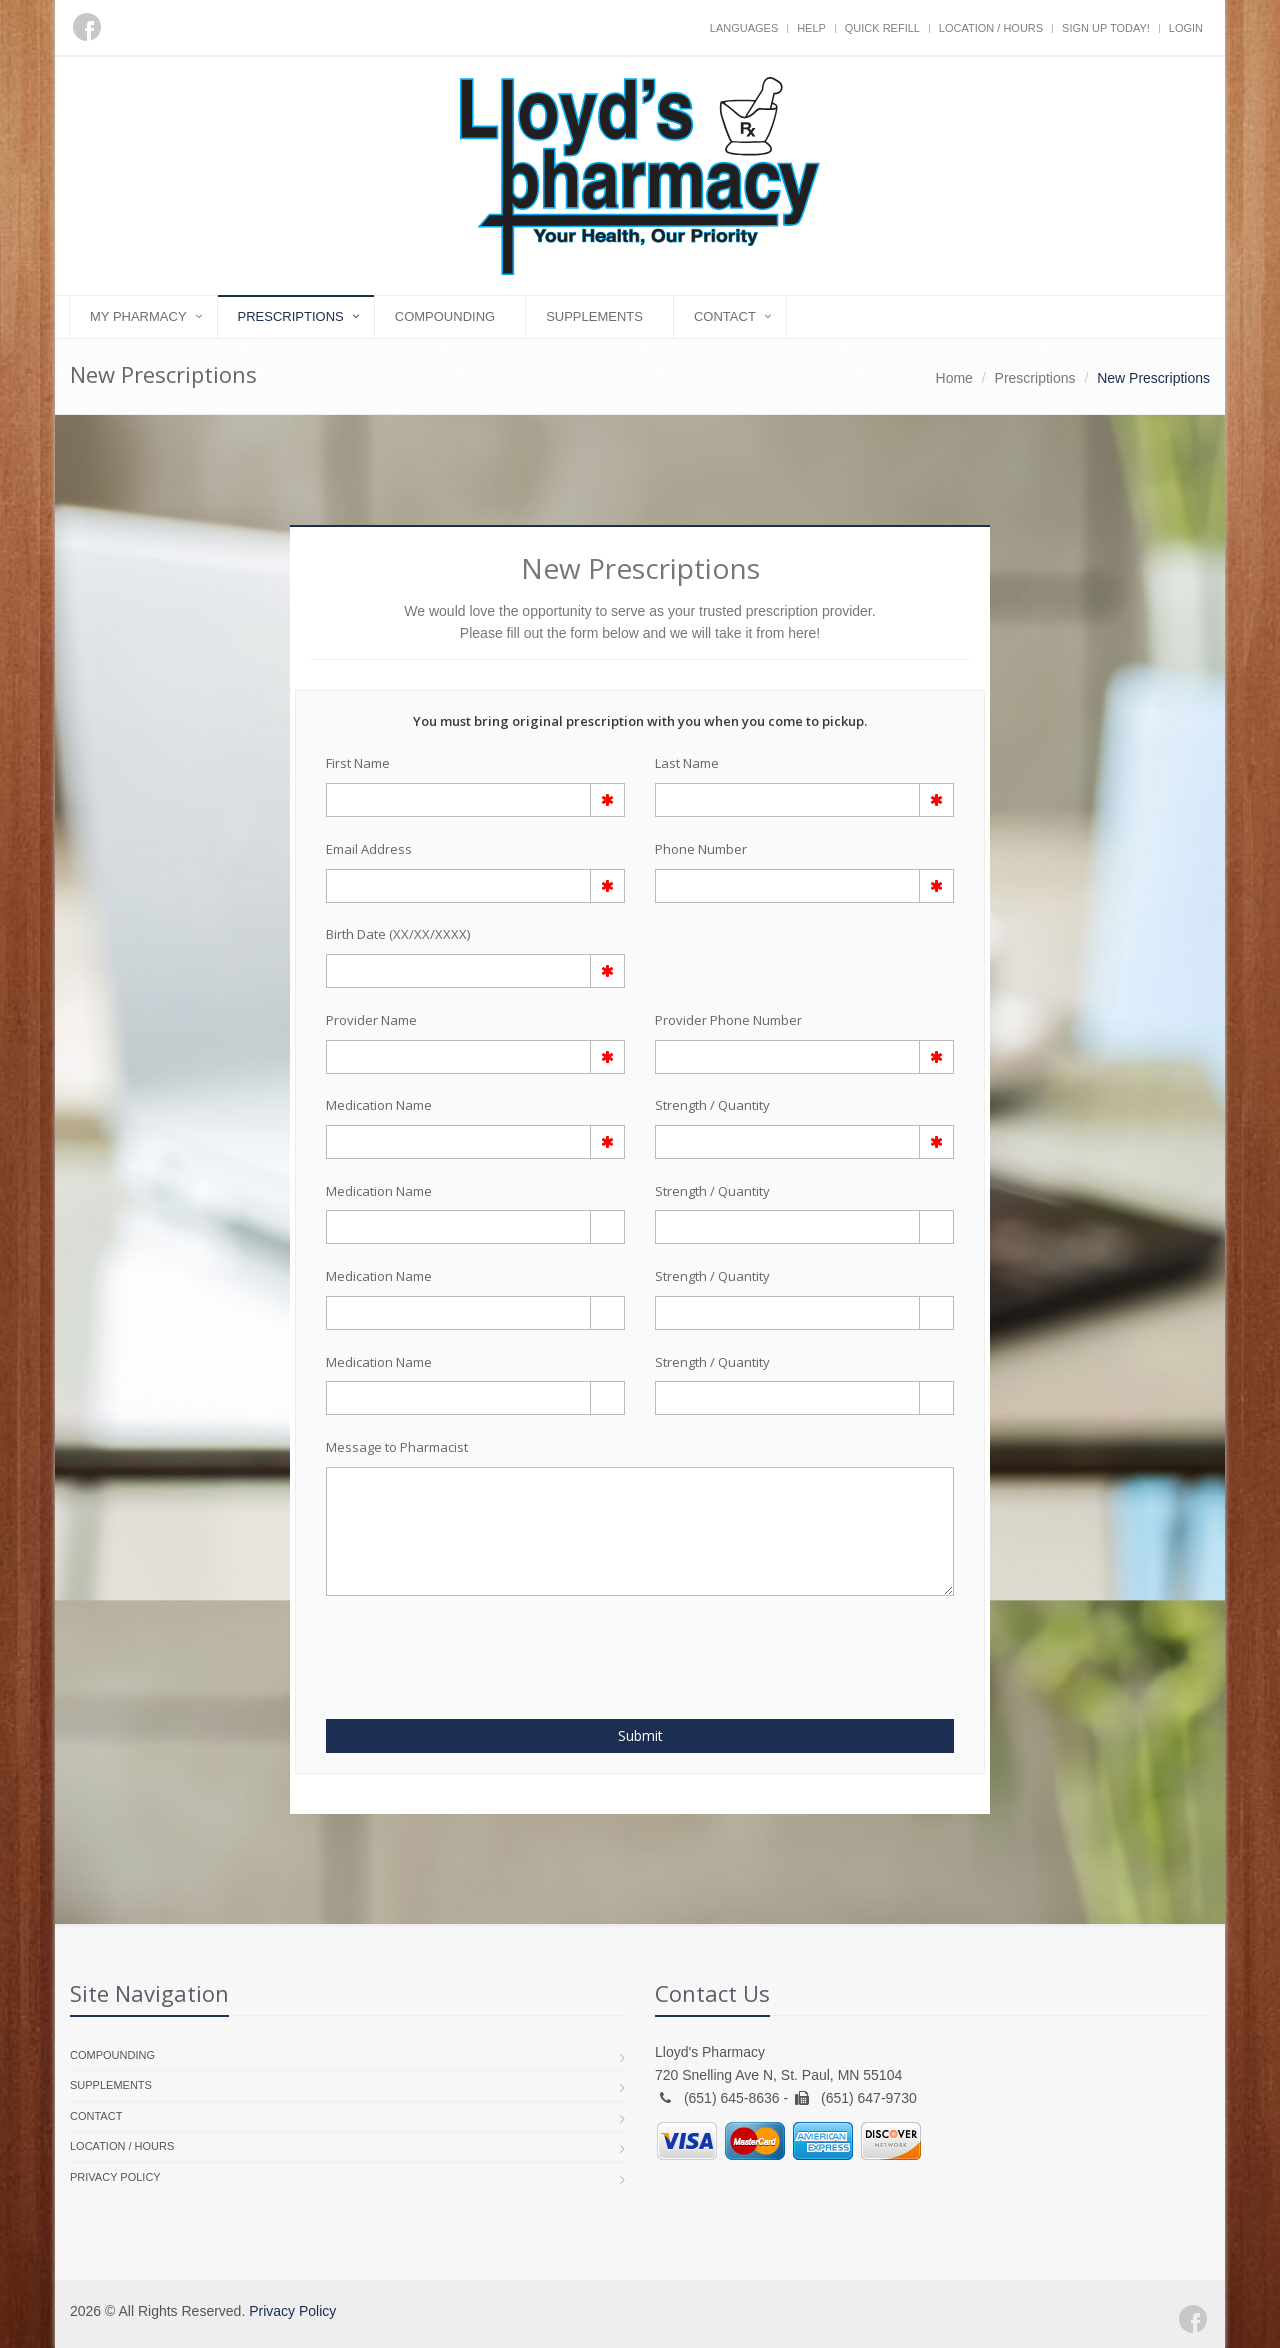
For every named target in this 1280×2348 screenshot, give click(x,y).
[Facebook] (87, 27)
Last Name (687, 763)
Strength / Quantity (712, 1105)
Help (811, 28)
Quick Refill (882, 28)
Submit (640, 1735)
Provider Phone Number (728, 1020)
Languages (744, 28)
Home (954, 378)
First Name (358, 763)
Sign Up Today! (1106, 28)
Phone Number (701, 849)
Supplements (594, 316)
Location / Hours (991, 28)
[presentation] (443, 1646)
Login (1186, 28)
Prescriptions (291, 316)
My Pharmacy (138, 316)
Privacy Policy (115, 2177)
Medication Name (379, 1105)
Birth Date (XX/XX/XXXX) (398, 934)
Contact (725, 316)
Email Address (369, 849)
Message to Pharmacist (397, 1447)
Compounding (445, 316)
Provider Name (371, 1020)
